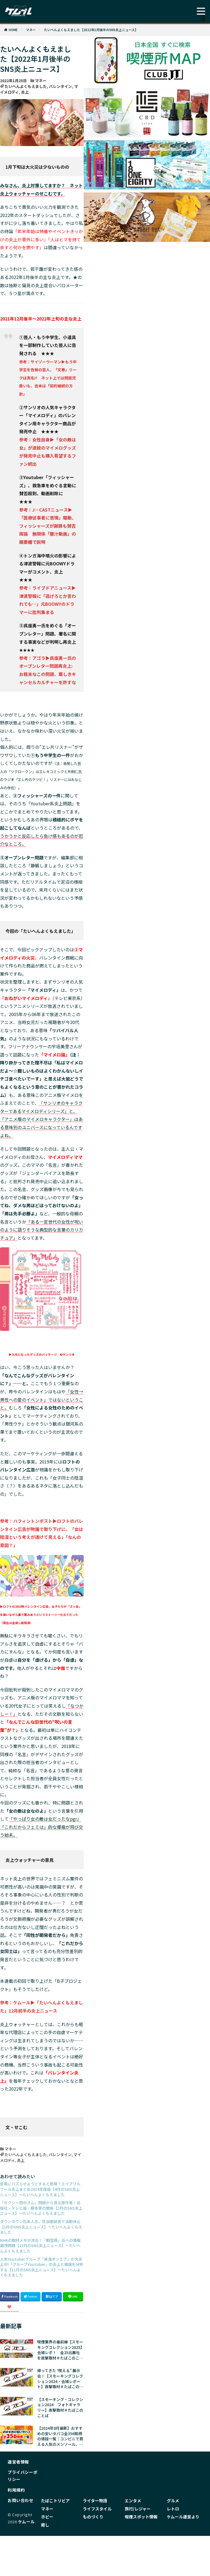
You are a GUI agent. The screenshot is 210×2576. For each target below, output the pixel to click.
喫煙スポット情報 (140, 2515)
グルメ (172, 2500)
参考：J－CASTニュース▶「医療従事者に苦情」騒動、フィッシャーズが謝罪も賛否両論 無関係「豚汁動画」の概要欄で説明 (47, 525)
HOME (13, 29)
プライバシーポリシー (22, 2475)
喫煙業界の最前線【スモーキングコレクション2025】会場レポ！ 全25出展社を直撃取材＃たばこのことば (60, 2350)
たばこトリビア (54, 2500)
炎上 (25, 92)
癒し (45, 2523)
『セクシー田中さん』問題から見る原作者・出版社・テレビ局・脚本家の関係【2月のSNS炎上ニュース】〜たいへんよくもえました (41, 2208)
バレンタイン (60, 86)
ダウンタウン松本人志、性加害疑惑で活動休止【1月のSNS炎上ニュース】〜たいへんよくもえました (41, 2227)
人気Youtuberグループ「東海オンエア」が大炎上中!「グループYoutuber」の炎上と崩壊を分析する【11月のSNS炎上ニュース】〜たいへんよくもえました (41, 2267)
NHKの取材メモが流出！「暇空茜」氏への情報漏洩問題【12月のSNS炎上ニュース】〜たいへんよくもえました (40, 2245)
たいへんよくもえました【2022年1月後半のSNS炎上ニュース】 (91, 29)
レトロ (172, 2508)
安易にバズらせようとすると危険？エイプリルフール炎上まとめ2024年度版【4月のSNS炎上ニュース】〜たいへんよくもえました (40, 2189)
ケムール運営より (182, 2515)
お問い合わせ (20, 2500)
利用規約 (16, 2490)
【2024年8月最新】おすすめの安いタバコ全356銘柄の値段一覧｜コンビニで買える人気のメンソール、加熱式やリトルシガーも (60, 2436)
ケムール (26, 2521)
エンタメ (132, 2500)
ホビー (46, 2515)
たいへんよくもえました (26, 86)
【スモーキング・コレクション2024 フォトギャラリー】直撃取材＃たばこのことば (60, 2407)
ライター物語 (94, 2500)
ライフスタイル (96, 2508)
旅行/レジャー (137, 2508)
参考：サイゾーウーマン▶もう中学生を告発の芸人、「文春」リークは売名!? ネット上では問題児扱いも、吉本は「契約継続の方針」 (48, 378)
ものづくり (92, 2515)
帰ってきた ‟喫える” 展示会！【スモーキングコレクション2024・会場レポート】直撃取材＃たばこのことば (60, 2378)
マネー (31, 29)
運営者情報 (18, 2462)
